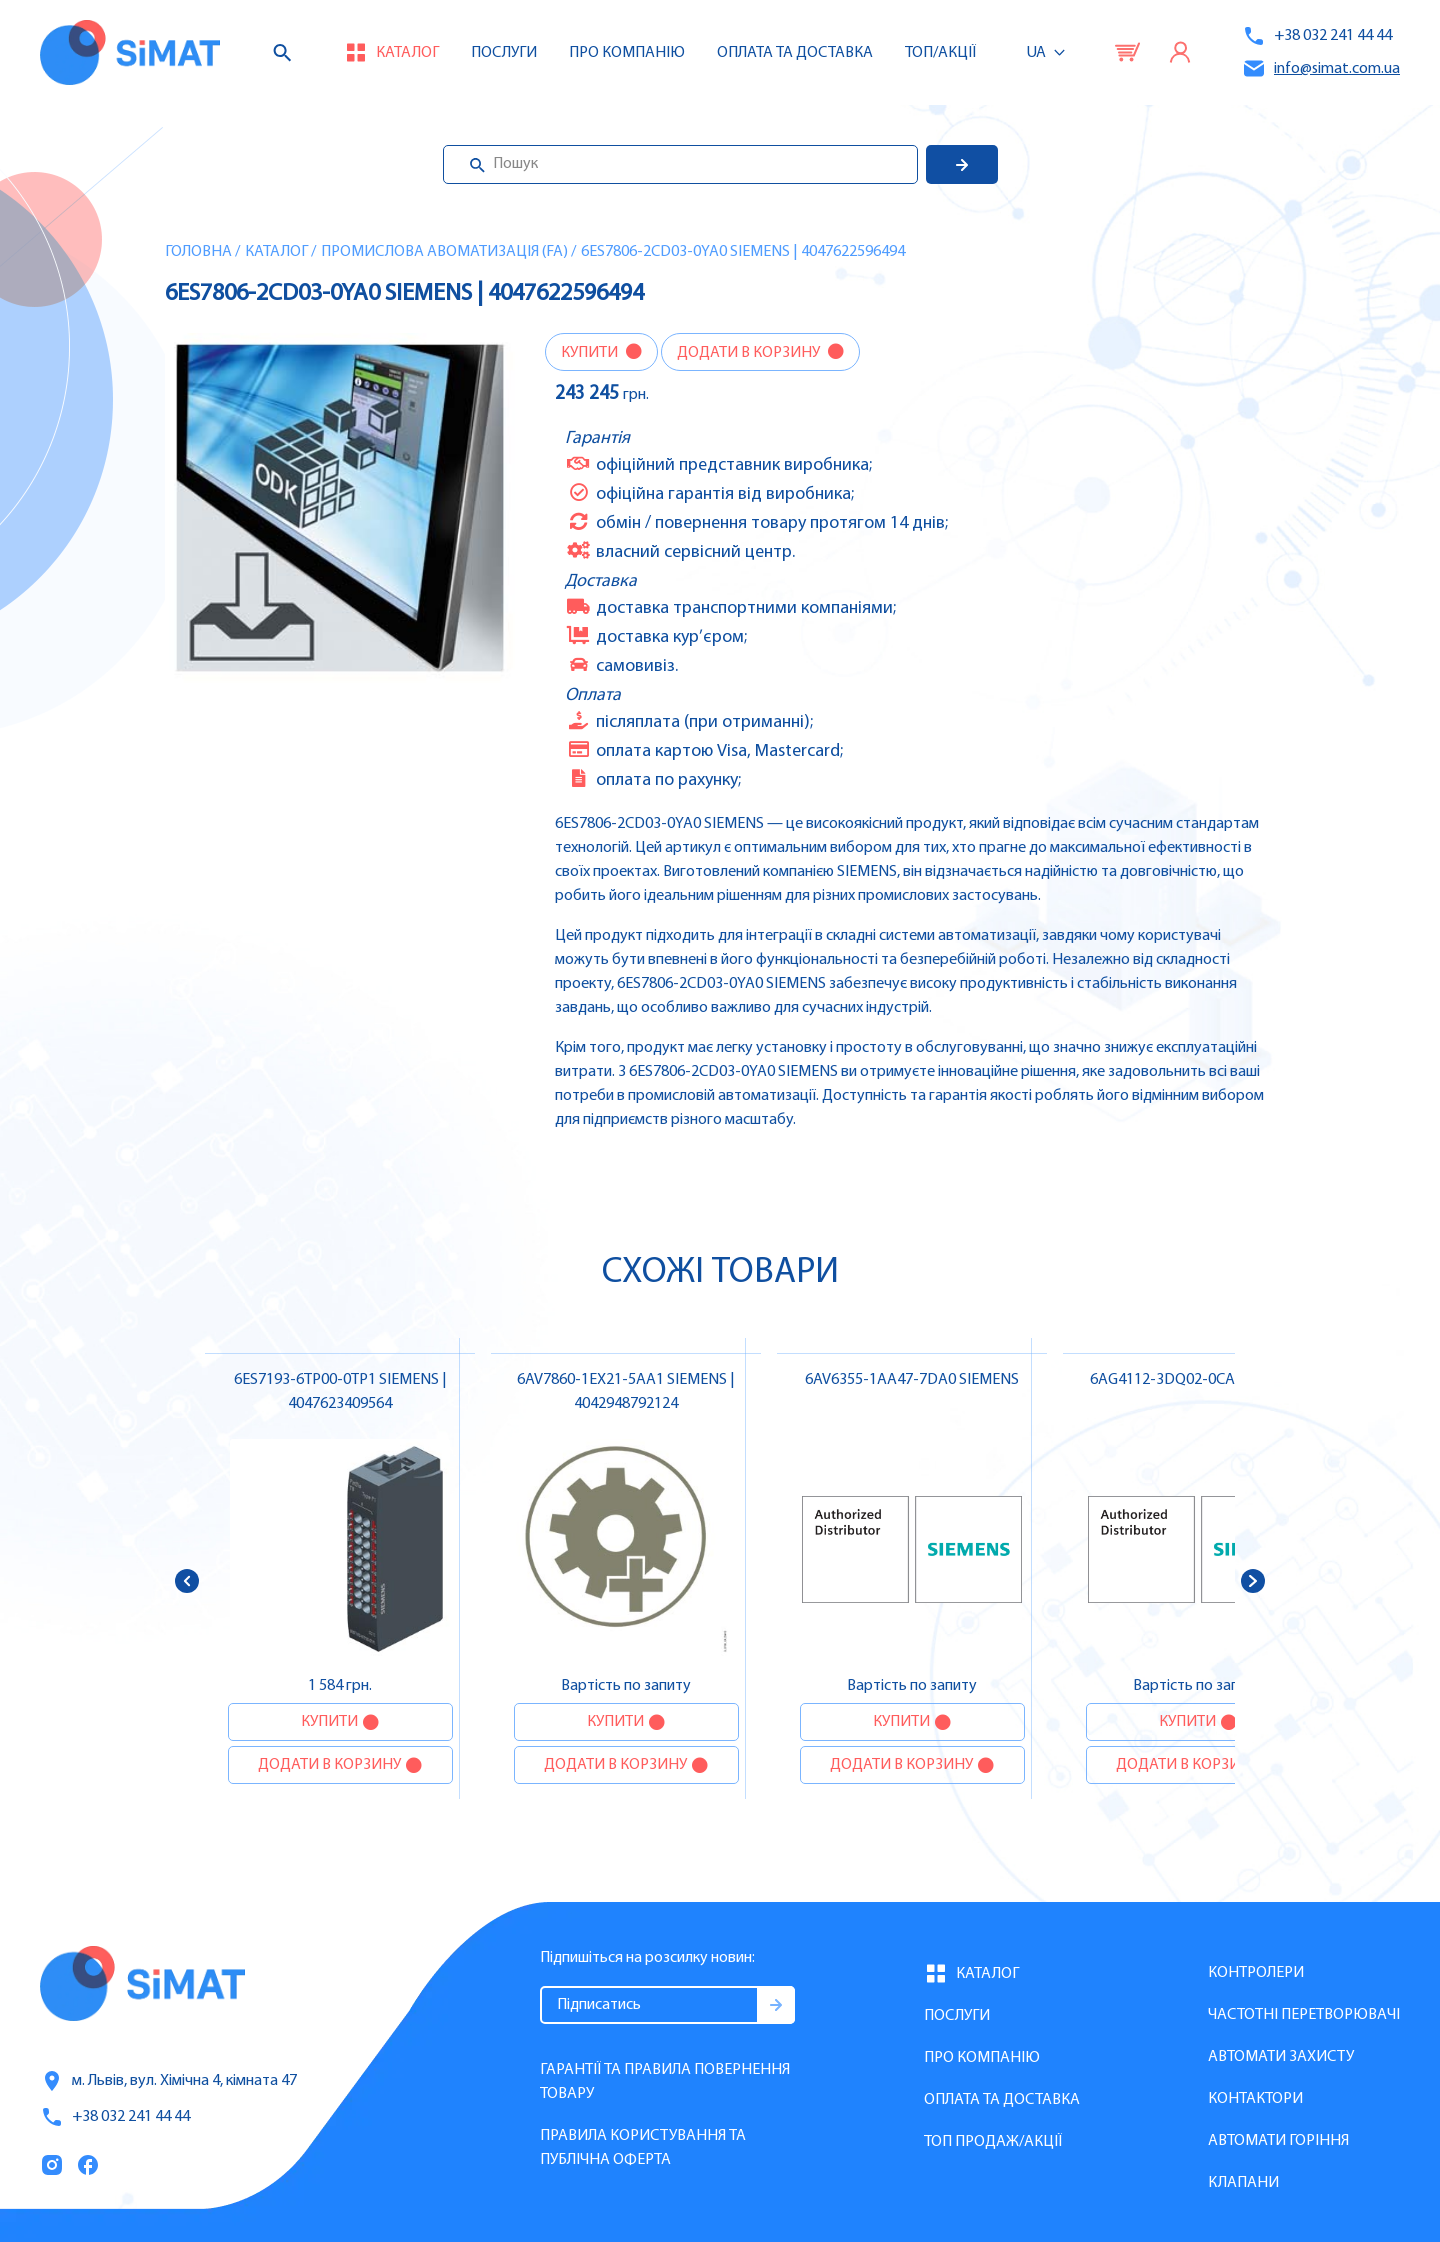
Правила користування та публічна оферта (643, 2148)
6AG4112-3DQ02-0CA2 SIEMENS (1198, 1380)
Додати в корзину (750, 353)
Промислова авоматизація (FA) (444, 252)
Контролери (1256, 1973)
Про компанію (982, 2058)
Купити (591, 353)
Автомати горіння (1278, 2141)
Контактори (1255, 2099)
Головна (198, 252)
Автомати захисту (1281, 2057)
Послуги (504, 53)
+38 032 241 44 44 (1317, 36)
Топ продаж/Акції (993, 2142)
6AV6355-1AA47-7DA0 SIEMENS (912, 1380)
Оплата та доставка (795, 53)
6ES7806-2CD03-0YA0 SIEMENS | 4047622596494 (743, 252)
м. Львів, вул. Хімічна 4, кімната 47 (168, 2081)
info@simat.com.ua (1321, 68)
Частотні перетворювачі (1304, 2015)
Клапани (1243, 2183)
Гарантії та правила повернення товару (665, 2082)
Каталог (276, 252)
